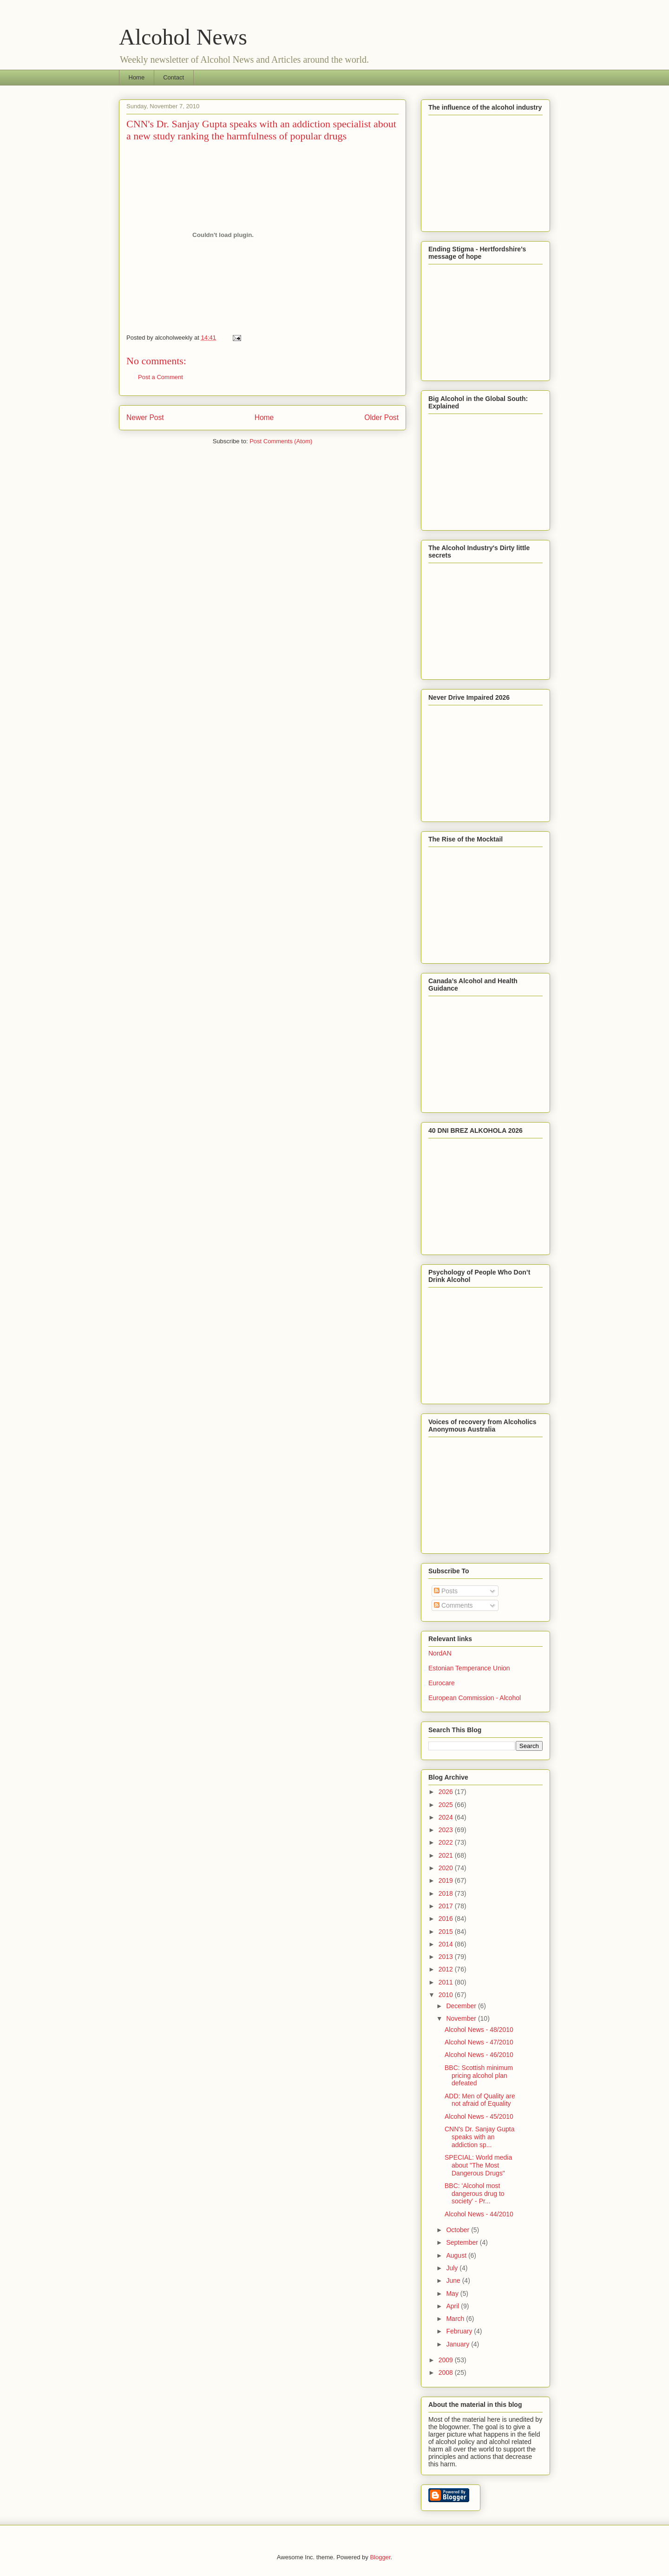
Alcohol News (183, 37)
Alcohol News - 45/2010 (479, 2116)
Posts (446, 1591)
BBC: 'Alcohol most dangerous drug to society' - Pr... (475, 2193)
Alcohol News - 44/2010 (479, 2214)
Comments (453, 1605)
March (456, 2318)
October (458, 2230)
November (462, 2018)
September (462, 2242)
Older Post (381, 417)
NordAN (440, 1653)
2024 (447, 1817)
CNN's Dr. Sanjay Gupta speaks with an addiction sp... (480, 2137)
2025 (447, 1804)
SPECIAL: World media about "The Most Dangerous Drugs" (478, 2165)
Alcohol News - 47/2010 (479, 2042)
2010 (447, 1994)
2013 (447, 1956)
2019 (447, 1880)
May (453, 2293)
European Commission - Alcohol (474, 1698)
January (458, 2344)
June (454, 2280)
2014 (447, 1944)
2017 (447, 1906)
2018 (447, 1893)
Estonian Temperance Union (469, 1668)
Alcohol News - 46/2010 (479, 2054)
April (453, 2306)
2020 (447, 1868)
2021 (447, 1855)
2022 (447, 1842)
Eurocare (441, 1683)
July (452, 2268)
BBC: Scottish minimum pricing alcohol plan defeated (479, 2075)
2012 (447, 1969)
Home (137, 77)
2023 (447, 1829)
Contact (173, 77)
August (457, 2255)
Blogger (380, 2557)
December (462, 2006)
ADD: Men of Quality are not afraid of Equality (480, 2100)
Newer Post (145, 417)
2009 (447, 2360)
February (460, 2331)
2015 (447, 1931)
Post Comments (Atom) (280, 441)
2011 (447, 1982)
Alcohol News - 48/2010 (479, 2029)
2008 (447, 2372)
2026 (447, 1791)
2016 (447, 1918)
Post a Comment (160, 377)
